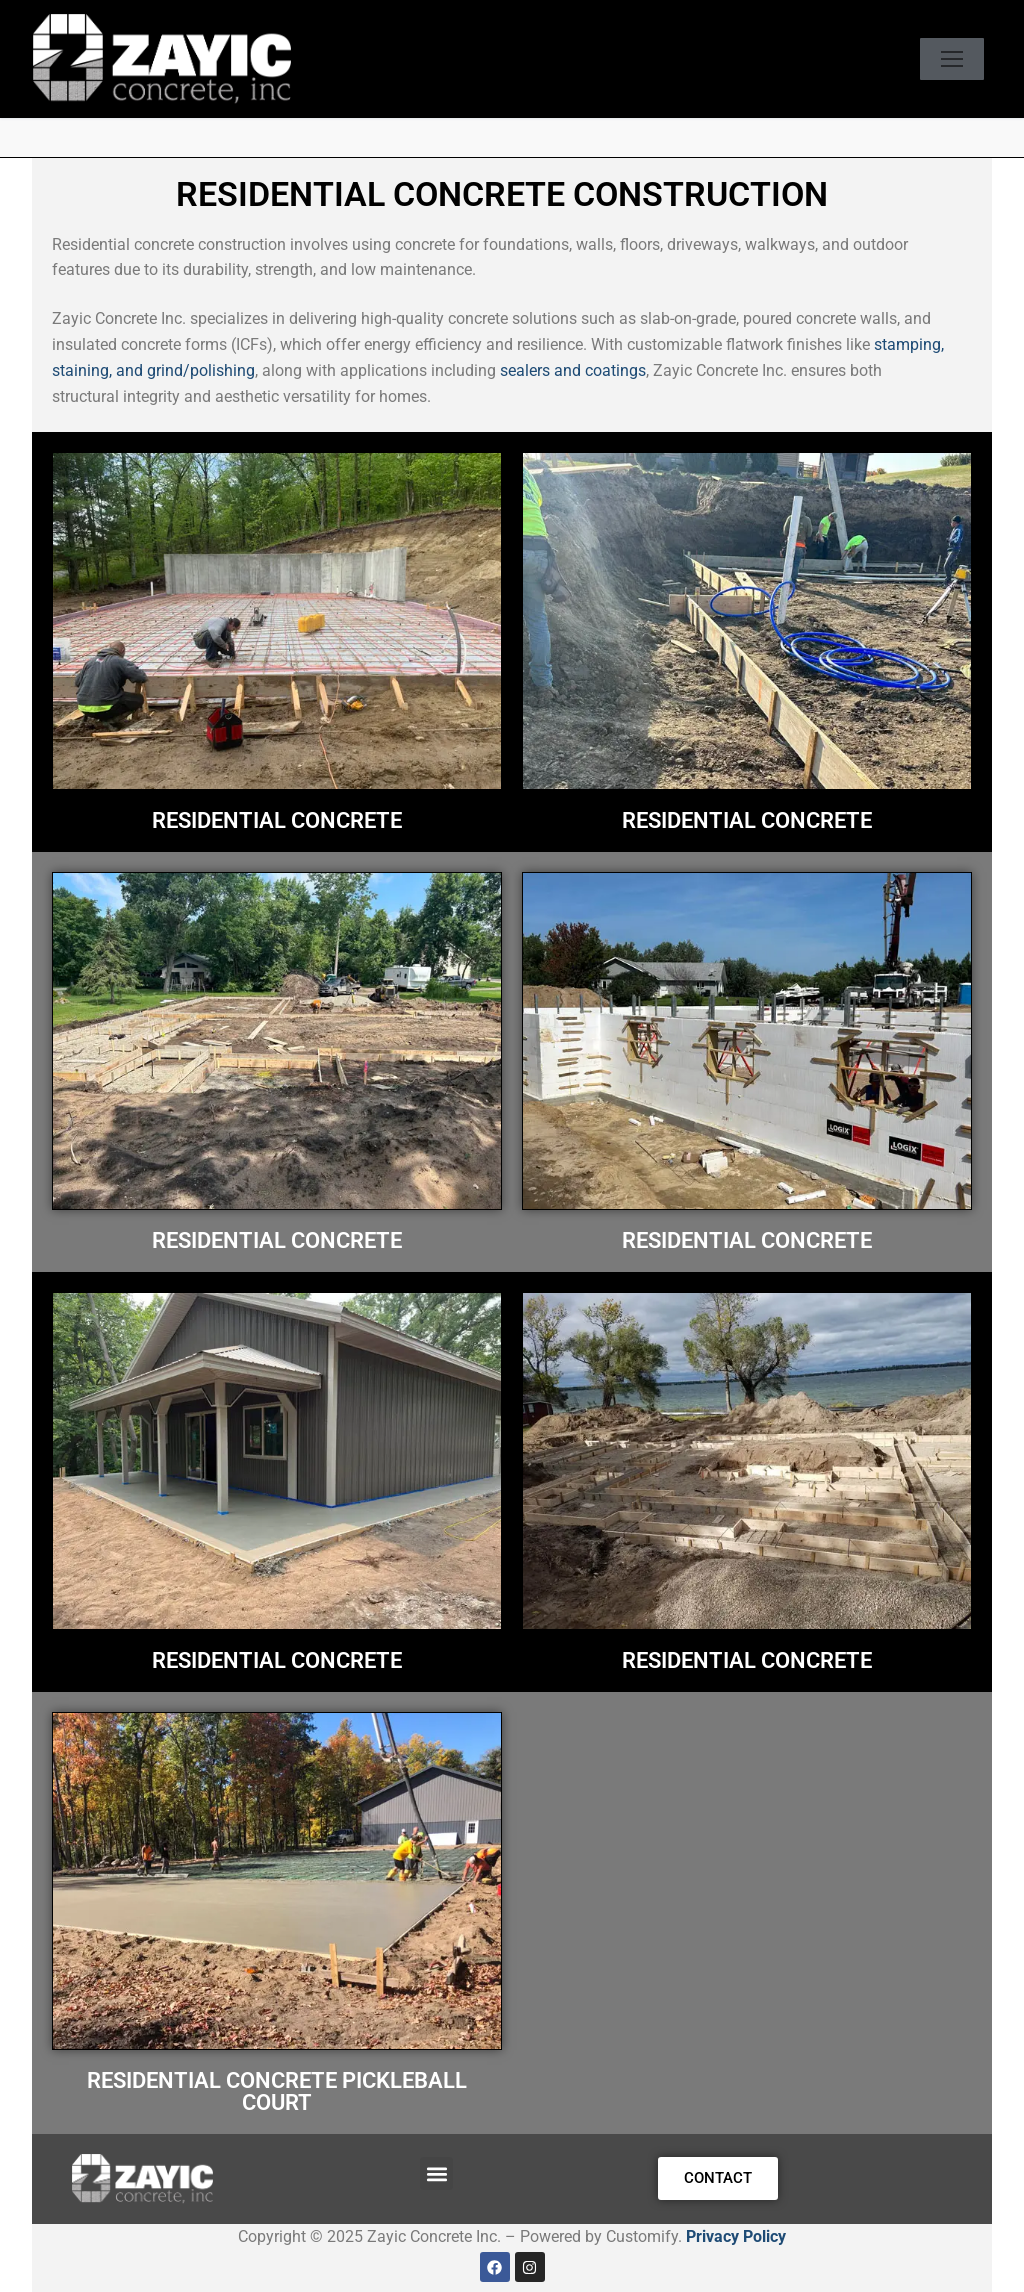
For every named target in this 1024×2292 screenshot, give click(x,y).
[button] (436, 2173)
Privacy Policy (736, 2236)
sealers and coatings (573, 370)
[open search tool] (895, 59)
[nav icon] (952, 59)
